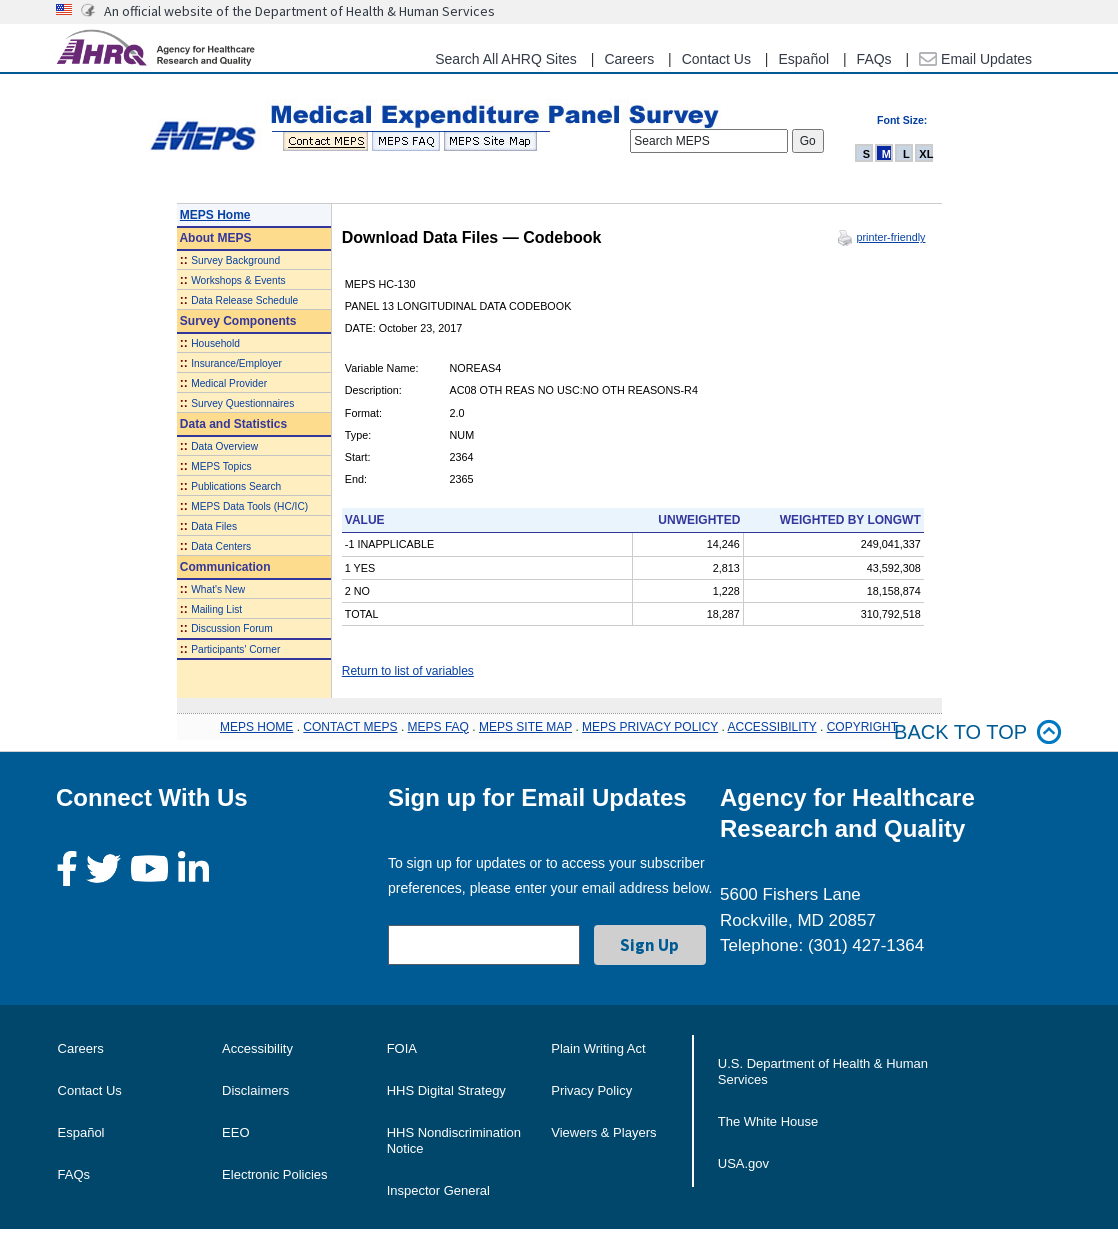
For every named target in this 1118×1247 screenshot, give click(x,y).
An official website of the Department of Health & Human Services (299, 11)
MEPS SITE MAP (525, 727)
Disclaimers (255, 1090)
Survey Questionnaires (242, 403)
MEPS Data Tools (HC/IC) (249, 506)
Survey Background (235, 260)
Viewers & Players (603, 1132)
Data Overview (224, 446)
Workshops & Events (238, 280)
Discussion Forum (232, 628)
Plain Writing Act (598, 1048)
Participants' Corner (235, 649)
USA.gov (743, 1163)
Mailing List (216, 609)
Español (803, 59)
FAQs (874, 59)
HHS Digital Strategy (446, 1090)
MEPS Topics (221, 466)
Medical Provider (229, 383)
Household (215, 343)
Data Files (214, 526)
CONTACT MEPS (350, 727)
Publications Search (236, 486)
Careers (629, 59)
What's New (218, 589)
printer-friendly (890, 237)
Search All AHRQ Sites (506, 59)
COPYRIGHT (862, 727)
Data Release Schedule (244, 300)
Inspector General (438, 1190)
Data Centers (221, 546)
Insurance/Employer (236, 363)
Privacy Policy (591, 1090)
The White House (768, 1121)
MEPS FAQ (438, 727)
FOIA (402, 1048)
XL (926, 154)
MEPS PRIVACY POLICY (650, 727)
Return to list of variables (408, 671)
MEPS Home (215, 215)
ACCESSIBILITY (772, 727)
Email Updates (975, 59)
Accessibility (257, 1048)
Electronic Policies (275, 1174)
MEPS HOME (256, 727)
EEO (235, 1132)
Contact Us (716, 59)
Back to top (978, 732)
